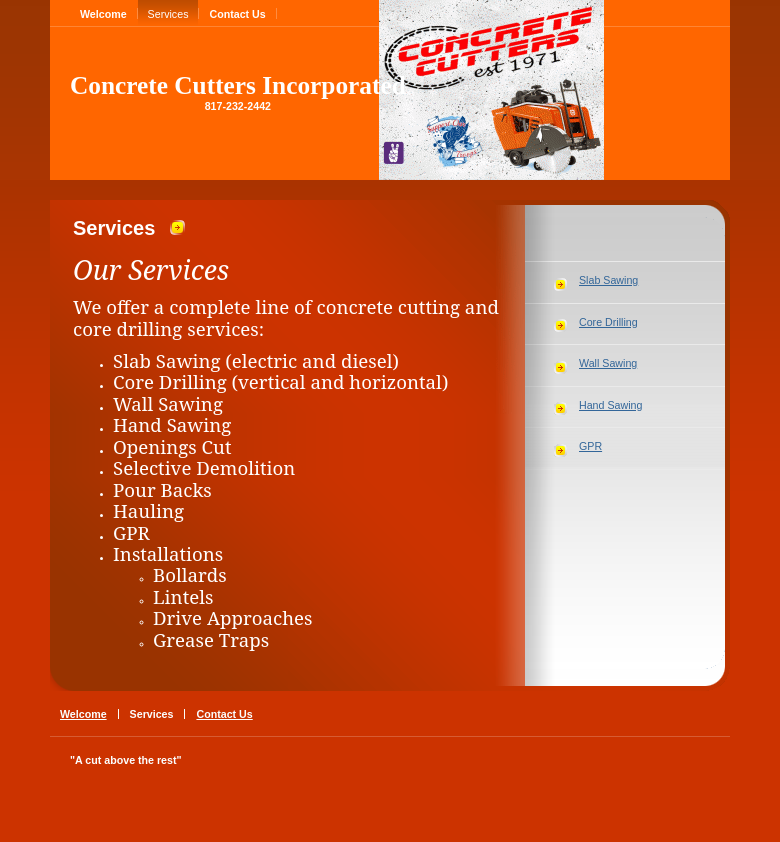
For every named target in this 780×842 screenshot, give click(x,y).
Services (168, 14)
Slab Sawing (608, 280)
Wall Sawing (608, 363)
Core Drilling (608, 322)
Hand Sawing (610, 405)
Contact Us (237, 14)
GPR (590, 446)
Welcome (103, 14)
